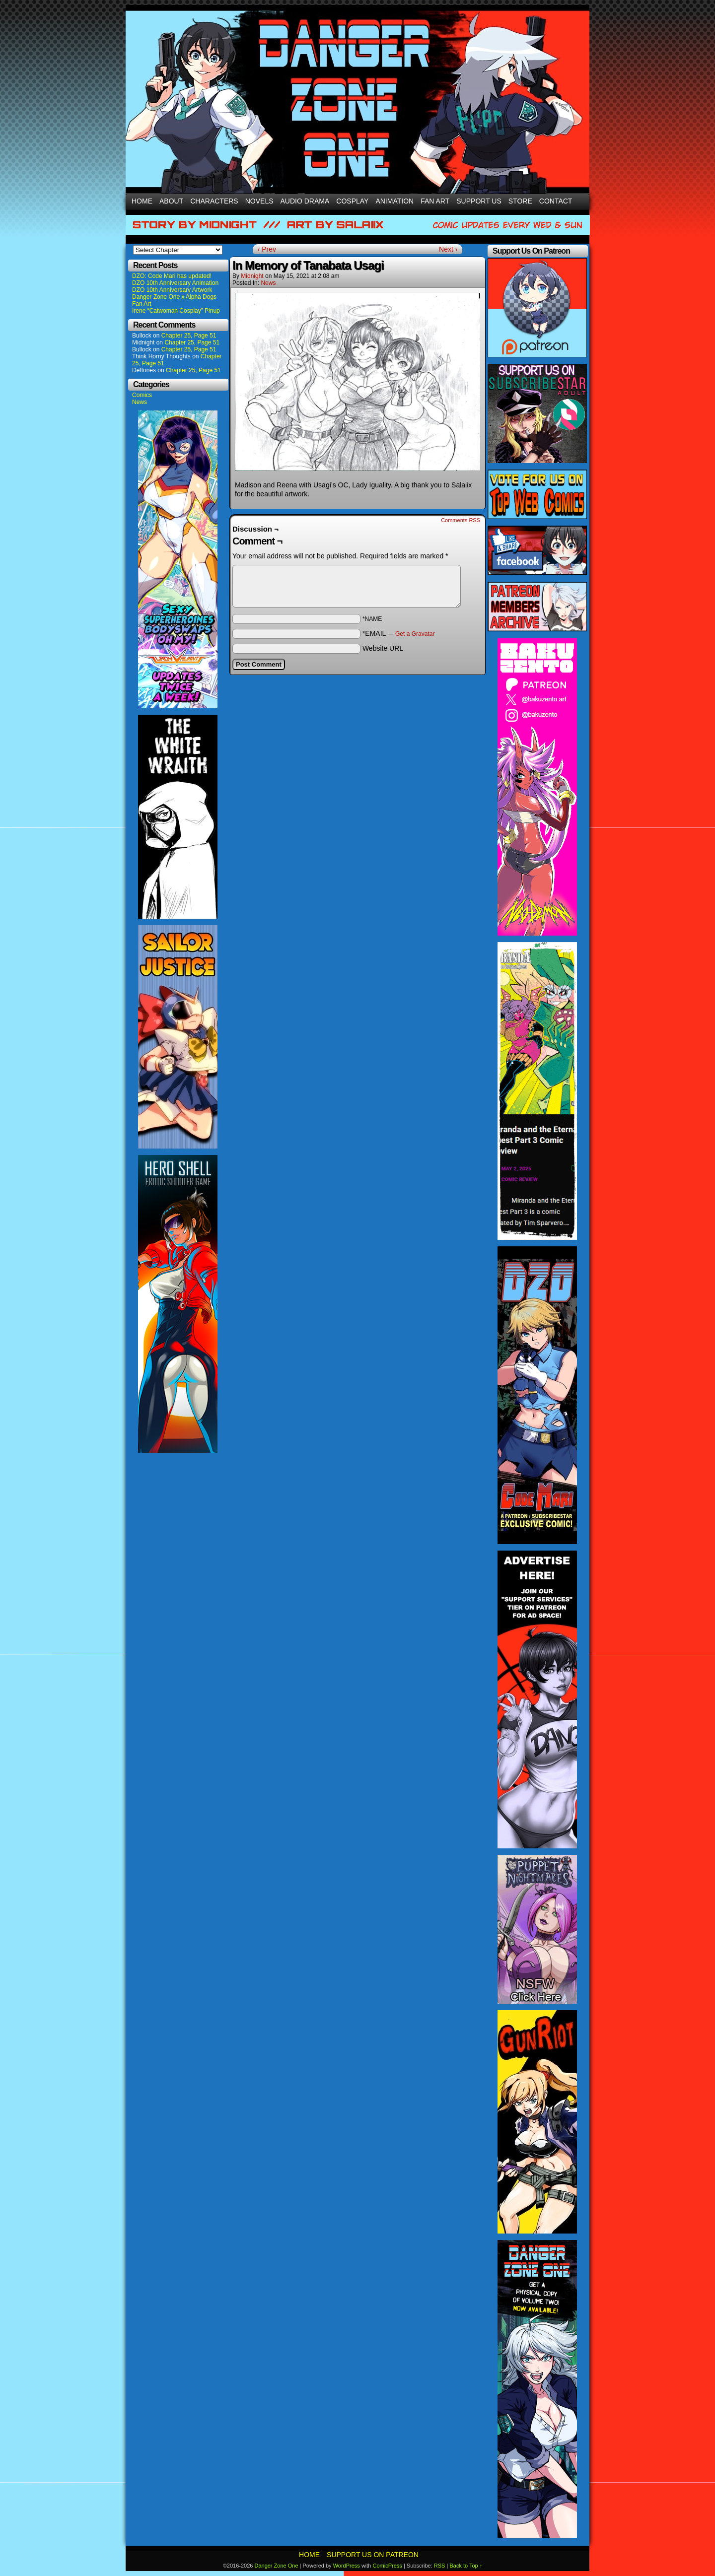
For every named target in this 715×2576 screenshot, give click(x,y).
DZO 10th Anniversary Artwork (172, 289)
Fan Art (435, 201)
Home (142, 201)
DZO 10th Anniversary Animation (175, 282)
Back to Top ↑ (465, 2566)
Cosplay (352, 201)
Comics (142, 395)
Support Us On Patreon (373, 2555)
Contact (555, 201)
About (171, 201)
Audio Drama (305, 201)
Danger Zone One (276, 2566)
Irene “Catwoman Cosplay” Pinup (176, 310)
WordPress (346, 2566)
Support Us (478, 201)
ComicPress (387, 2566)
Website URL (382, 648)
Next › (448, 249)
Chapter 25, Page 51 (188, 335)
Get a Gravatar (414, 633)
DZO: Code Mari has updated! (172, 275)
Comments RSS (460, 520)
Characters (214, 201)
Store (520, 201)
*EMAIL (398, 633)
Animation (394, 201)
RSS (439, 2566)
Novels (259, 201)
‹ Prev (267, 249)
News (139, 402)
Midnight (252, 275)
